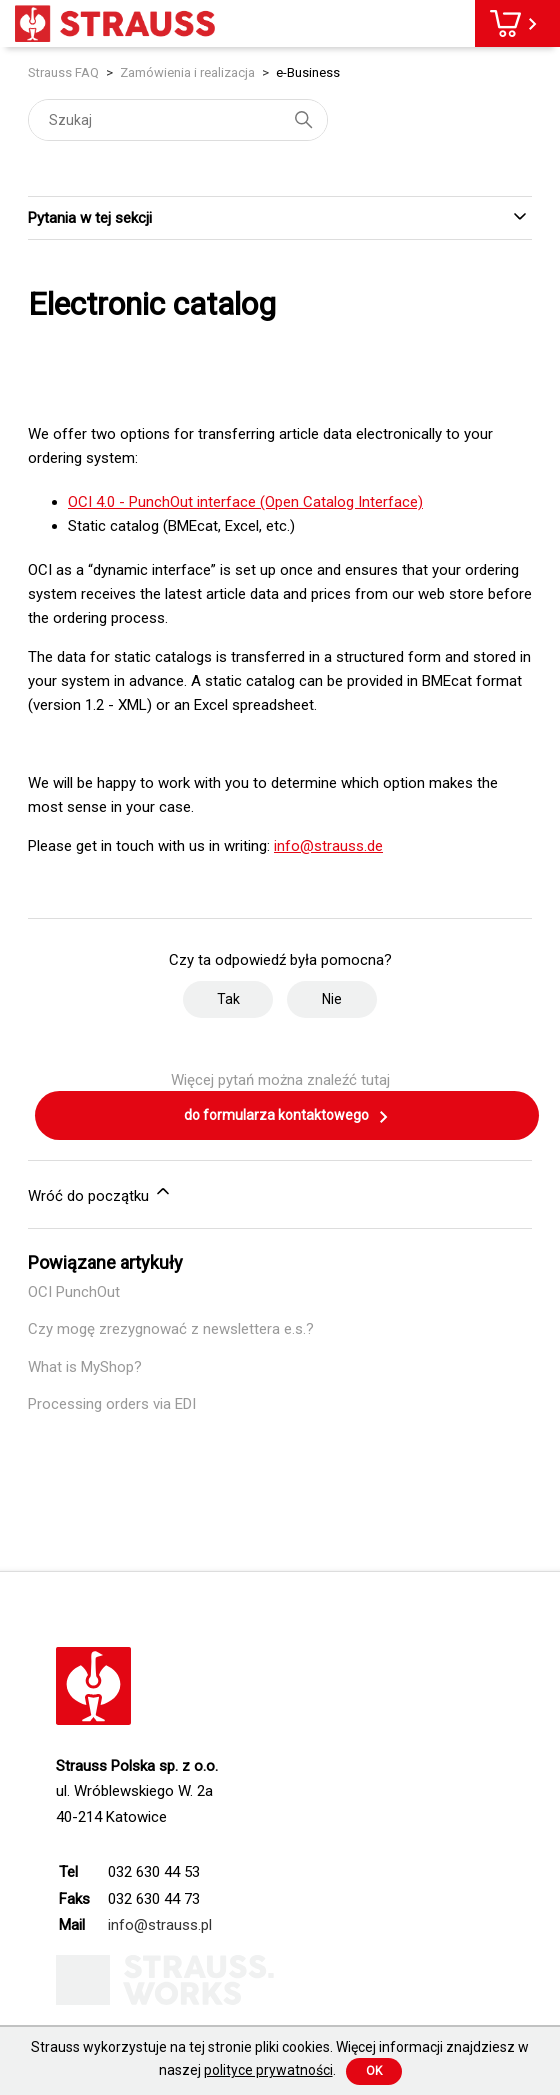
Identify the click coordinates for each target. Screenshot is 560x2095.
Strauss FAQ (65, 72)
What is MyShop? (85, 1367)
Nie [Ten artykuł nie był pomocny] (332, 999)
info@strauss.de (328, 846)
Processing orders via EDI (112, 1404)
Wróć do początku (100, 1193)
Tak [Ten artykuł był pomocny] (228, 999)
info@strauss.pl (160, 1925)
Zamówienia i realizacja (187, 72)
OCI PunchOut (74, 1292)
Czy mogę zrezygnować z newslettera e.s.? (171, 1329)
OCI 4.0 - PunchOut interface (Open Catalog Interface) (245, 502)
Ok (374, 2071)
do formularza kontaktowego (287, 1117)
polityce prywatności (268, 2070)
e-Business (308, 72)
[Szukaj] (178, 120)
